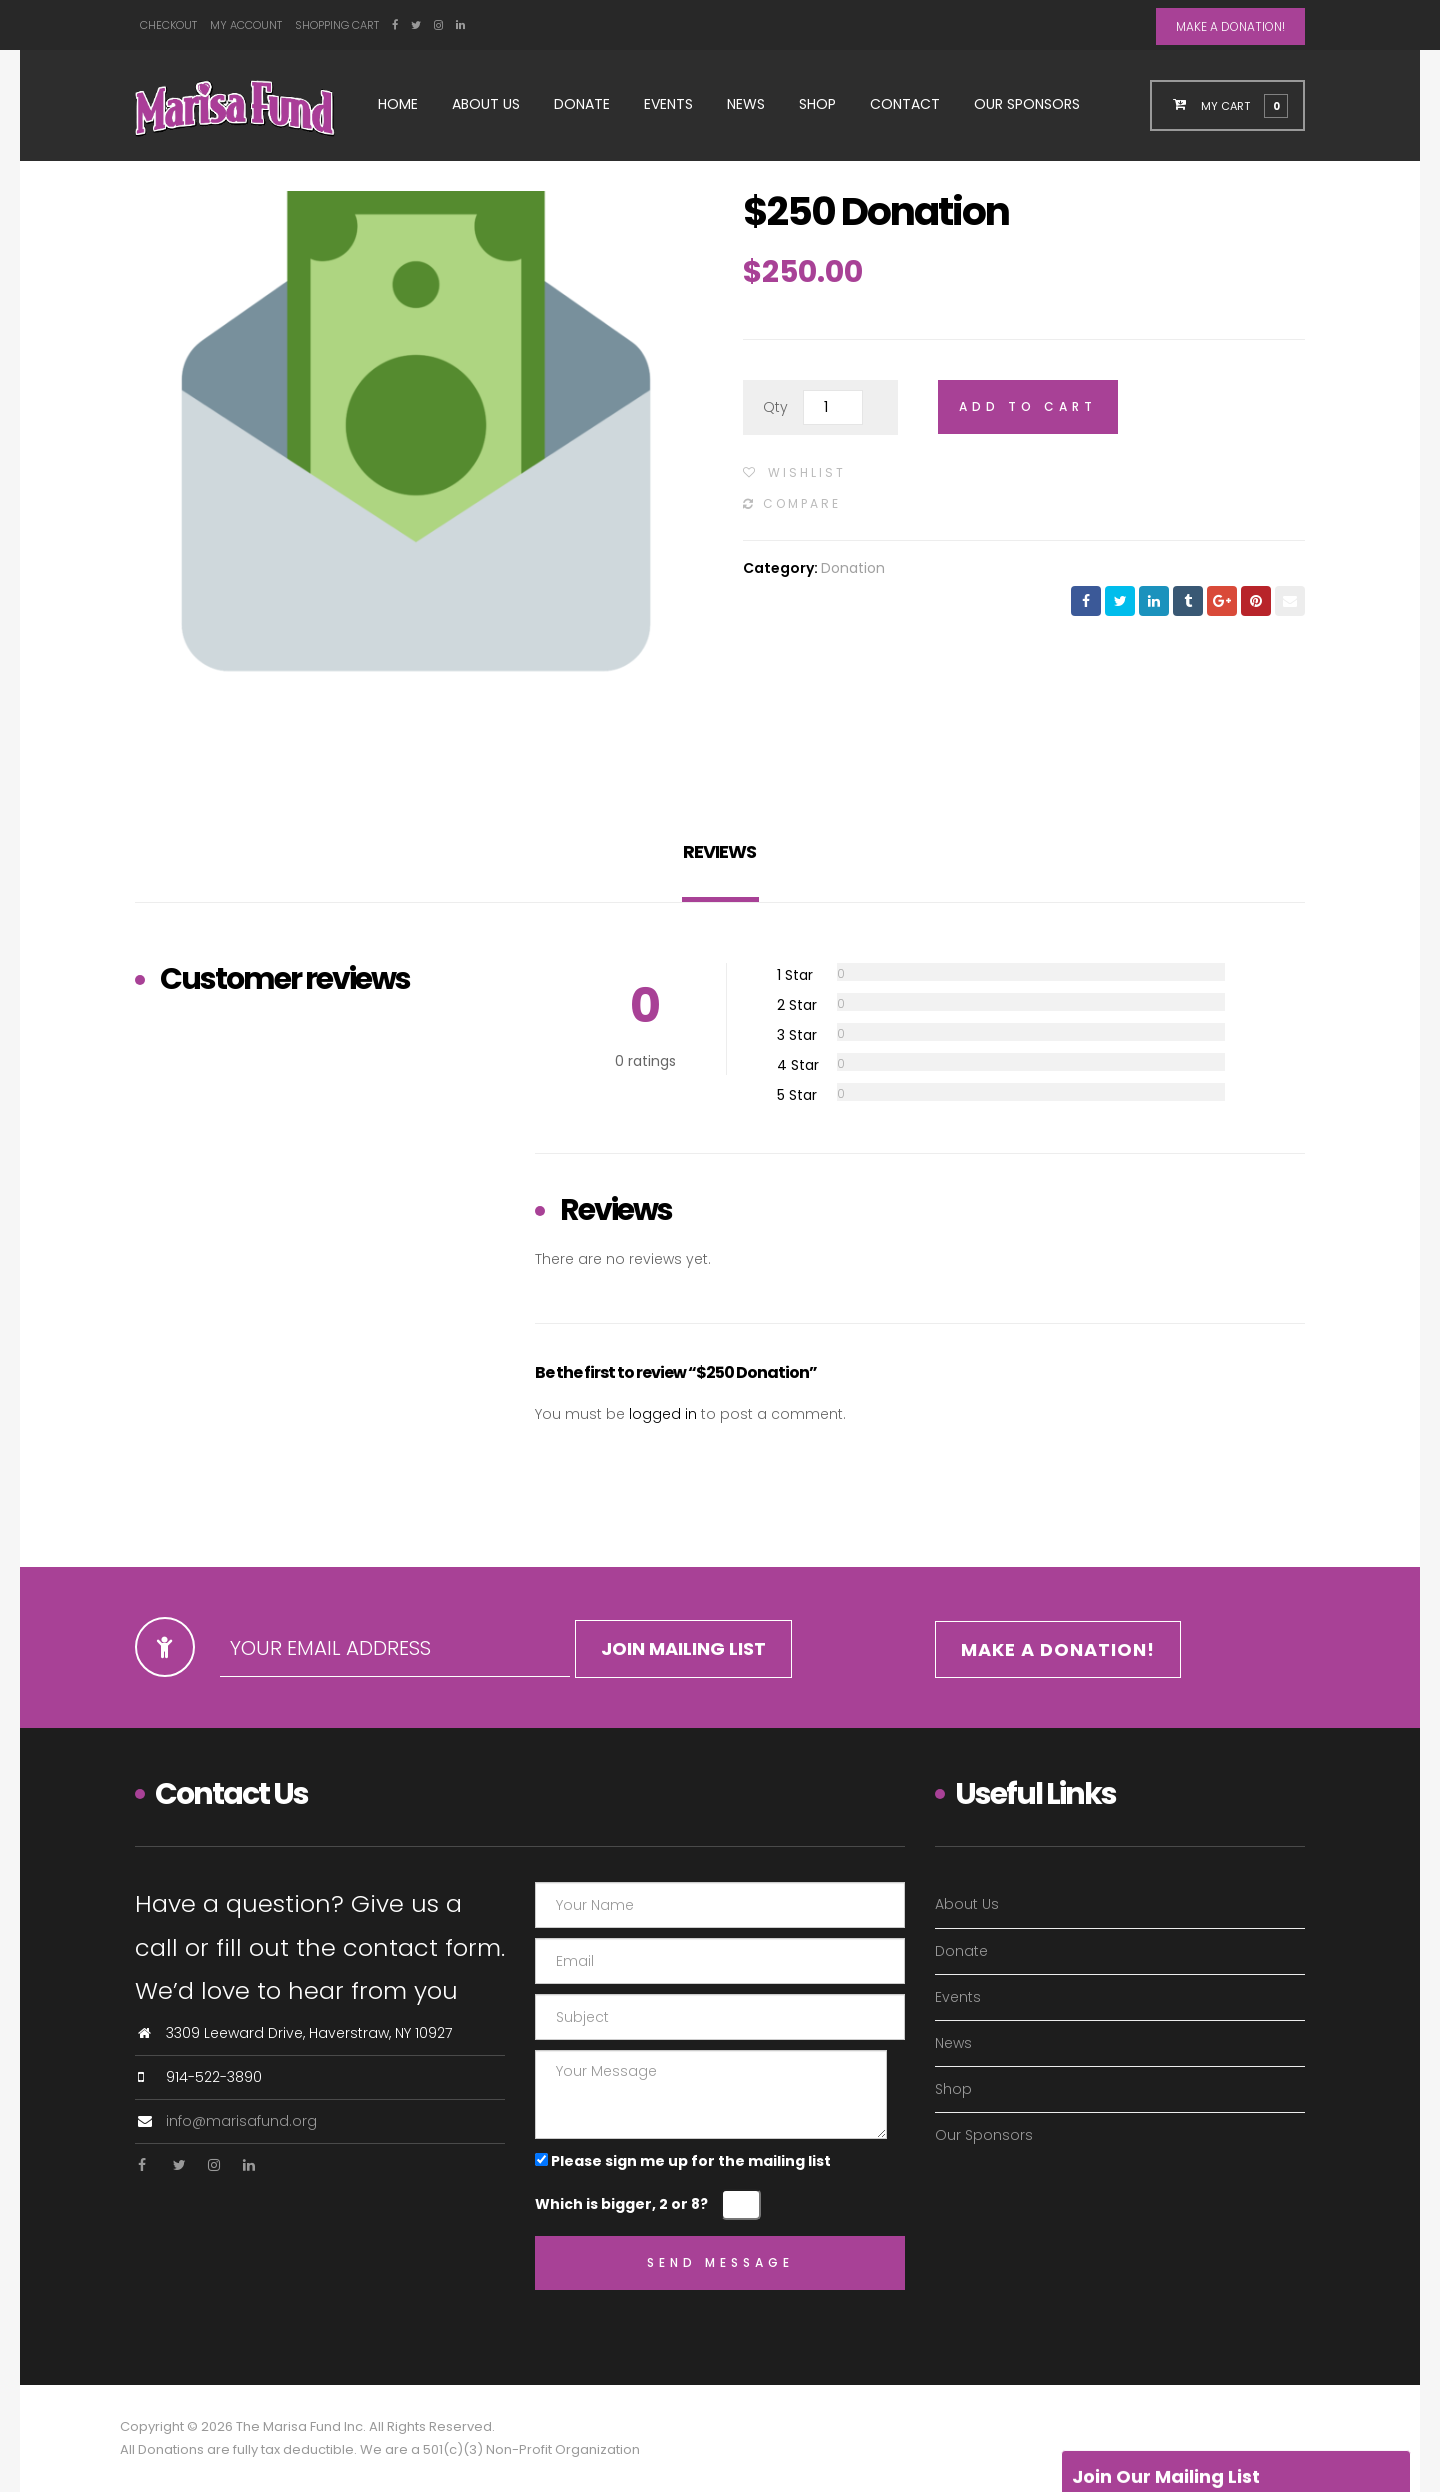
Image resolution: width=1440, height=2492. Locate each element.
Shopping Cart (337, 25)
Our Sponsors (1027, 104)
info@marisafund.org (241, 2121)
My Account (246, 25)
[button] (1239, 105)
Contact (905, 104)
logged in (663, 1414)
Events (668, 104)
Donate (582, 104)
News (746, 104)
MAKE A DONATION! (1230, 26)
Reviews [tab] (719, 851)
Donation (853, 568)
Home (398, 104)
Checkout (168, 25)
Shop (817, 104)
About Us (486, 104)
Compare (802, 503)
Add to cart (1028, 406)
